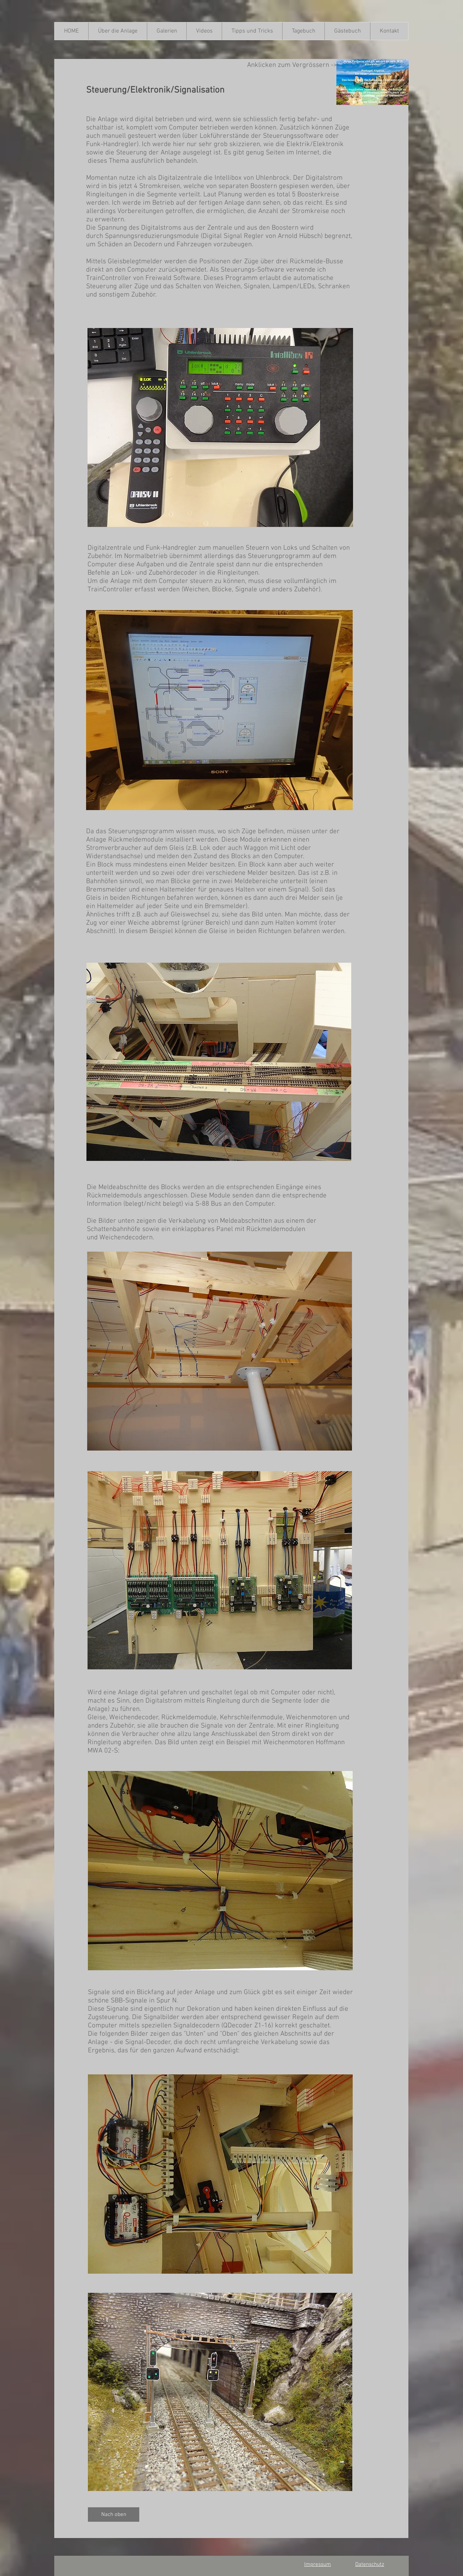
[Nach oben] (113, 2514)
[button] (117, 31)
